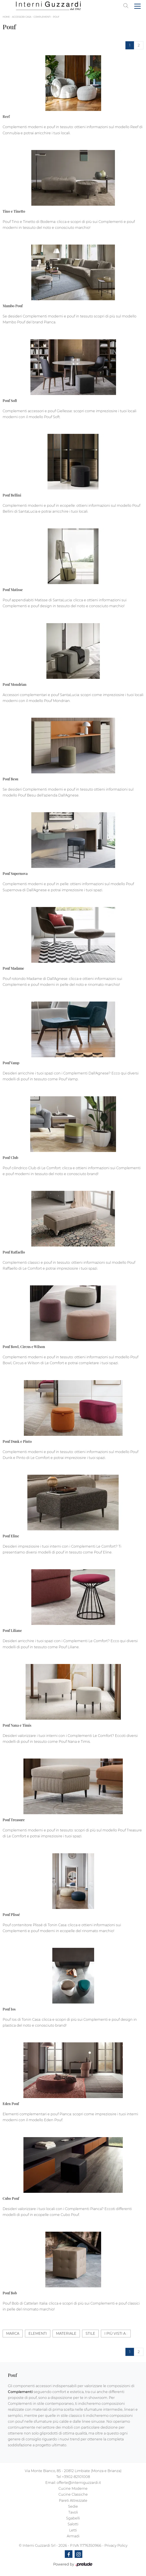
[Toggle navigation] (137, 6)
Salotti (73, 2524)
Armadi (73, 2536)
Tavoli (73, 2512)
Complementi (42, 17)
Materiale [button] (66, 2333)
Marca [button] (12, 2333)
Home (6, 17)
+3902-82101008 (76, 2477)
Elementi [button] (37, 2333)
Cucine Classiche (73, 2494)
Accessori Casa (21, 17)
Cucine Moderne (73, 2488)
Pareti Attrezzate (73, 2500)
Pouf (56, 17)
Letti (73, 2530)
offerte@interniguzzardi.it (79, 2483)
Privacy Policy (115, 2545)
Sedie (73, 2506)
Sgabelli (73, 2518)
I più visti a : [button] (115, 2333)
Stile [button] (90, 2333)
